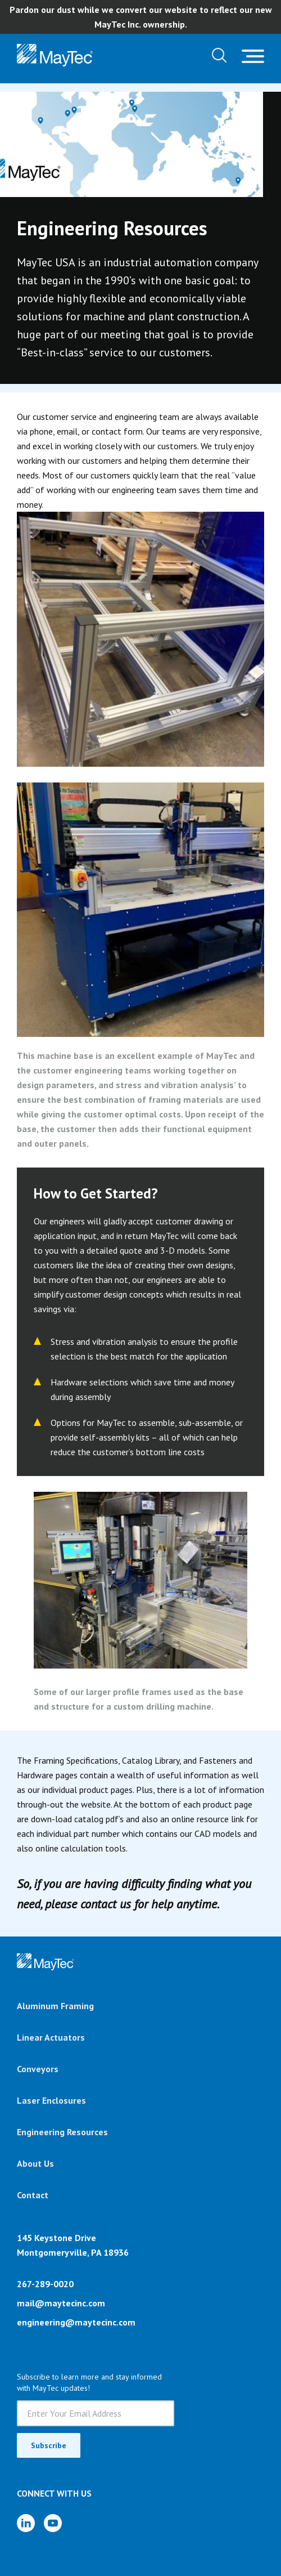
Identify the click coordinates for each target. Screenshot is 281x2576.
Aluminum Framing (55, 2005)
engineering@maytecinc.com (76, 2322)
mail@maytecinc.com (61, 2303)
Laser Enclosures (51, 2100)
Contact (32, 2195)
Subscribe (48, 2445)
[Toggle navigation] (253, 55)
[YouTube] (53, 2523)
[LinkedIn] (26, 2523)
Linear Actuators (51, 2037)
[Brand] (45, 1961)
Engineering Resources (62, 2131)
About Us (35, 2163)
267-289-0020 (45, 2283)
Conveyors (37, 2068)
